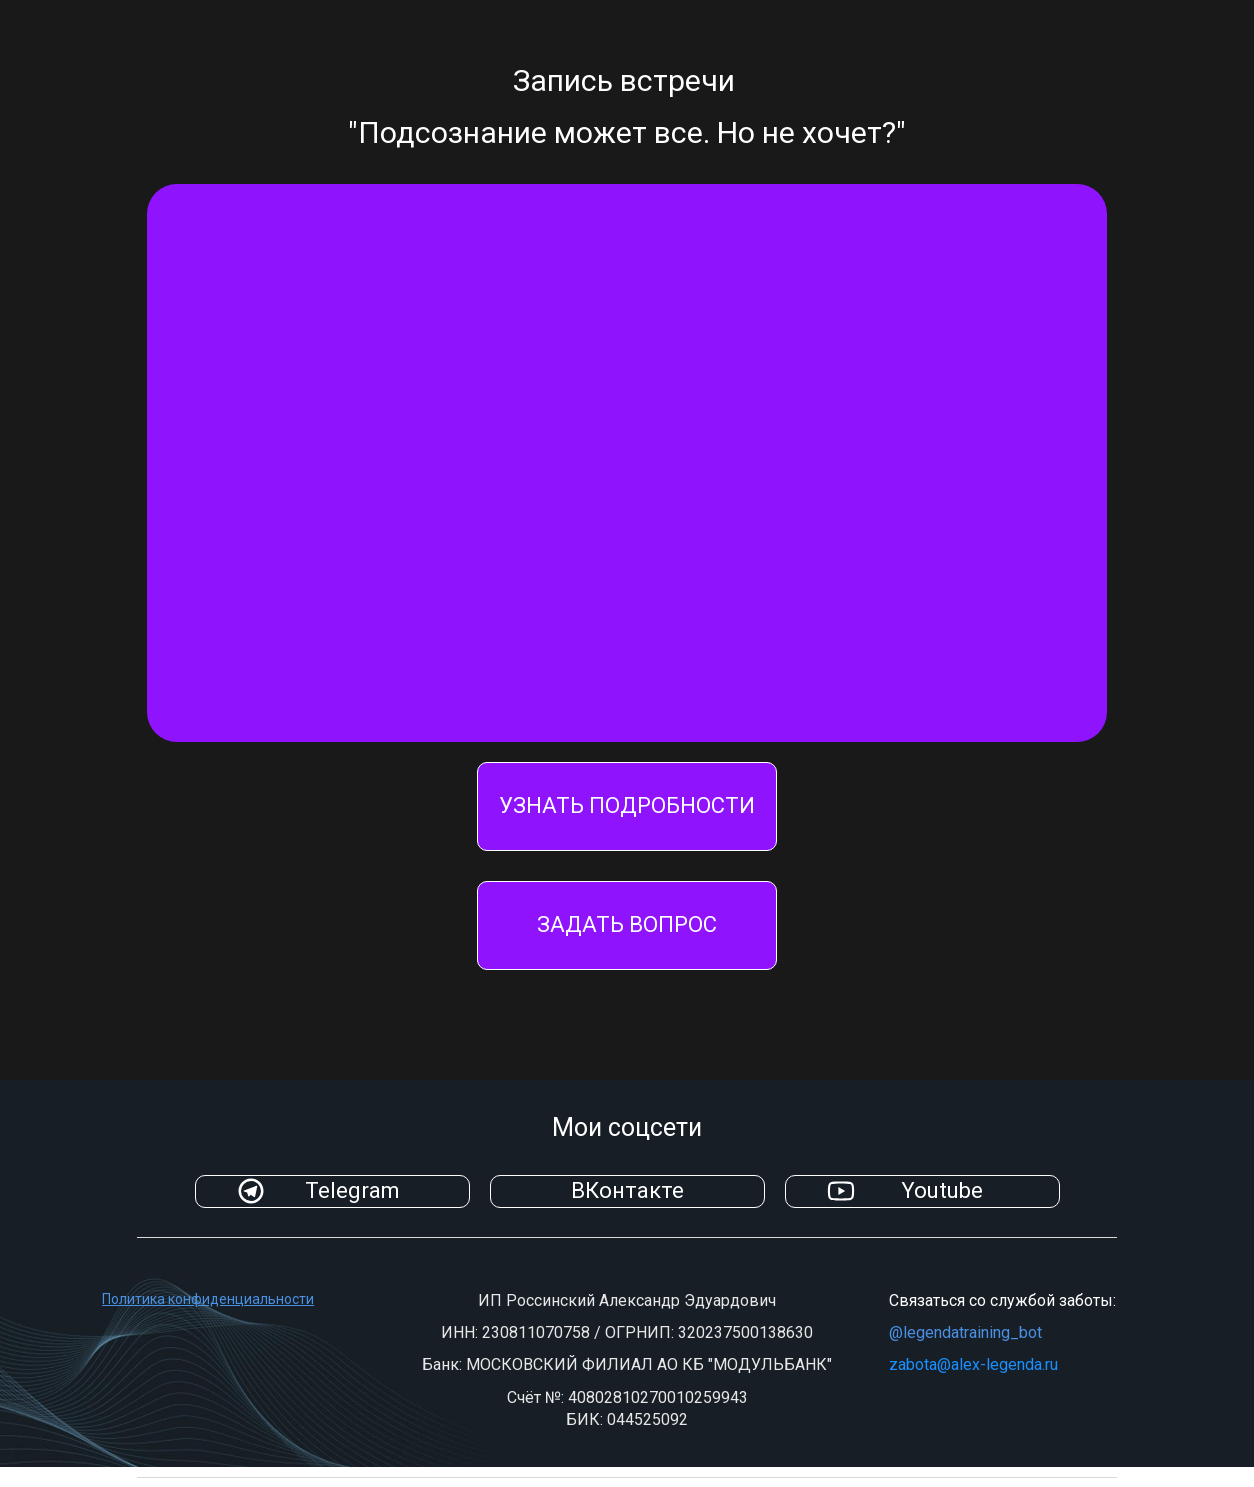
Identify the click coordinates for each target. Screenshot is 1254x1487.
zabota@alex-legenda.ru (973, 1364)
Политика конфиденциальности (208, 1299)
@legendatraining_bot (965, 1332)
